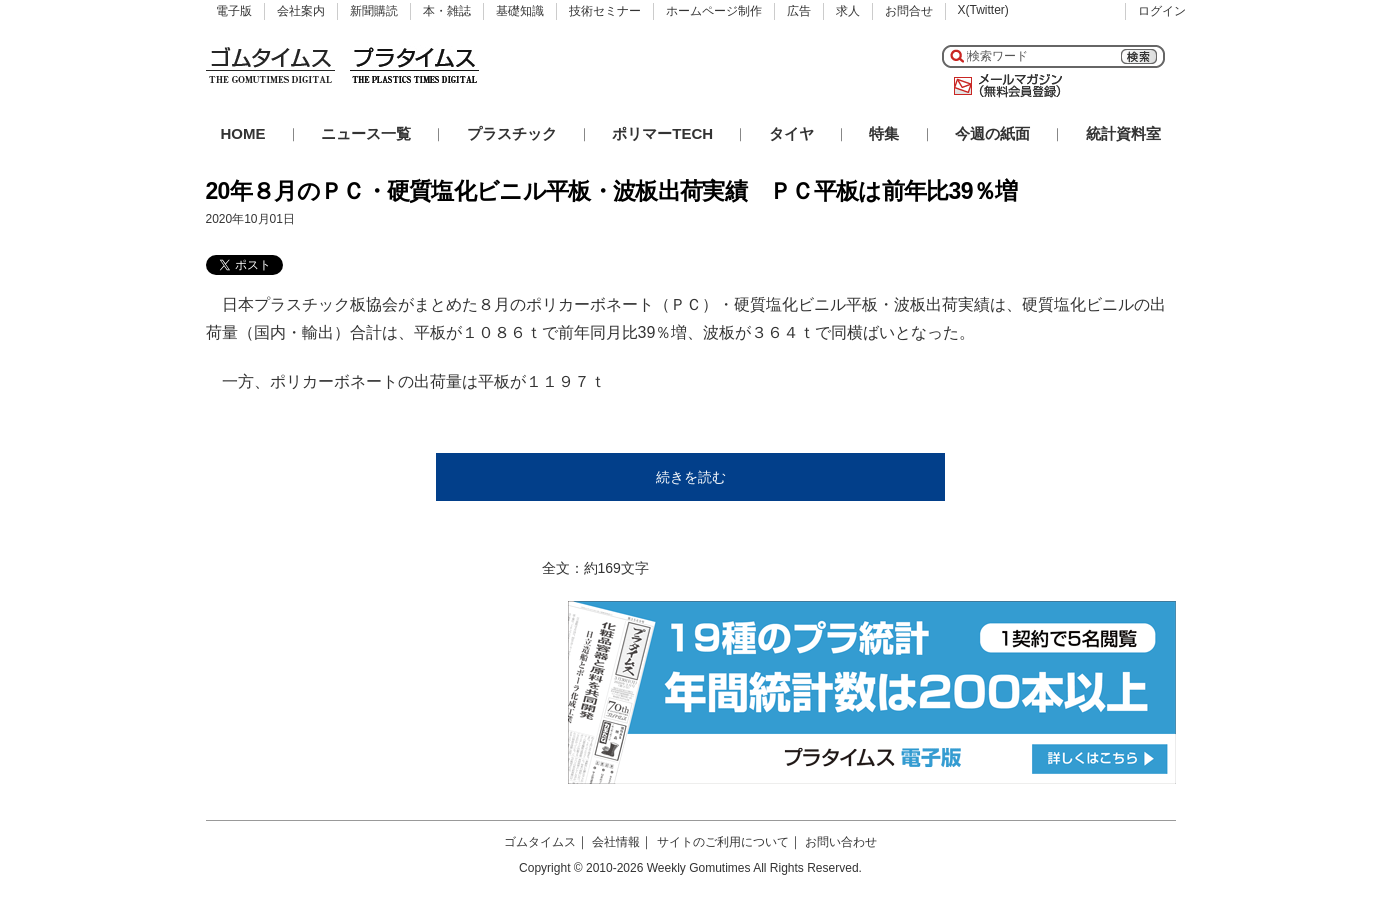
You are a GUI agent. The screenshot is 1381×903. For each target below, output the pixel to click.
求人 (848, 11)
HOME (243, 133)
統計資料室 (1123, 133)
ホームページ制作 (714, 11)
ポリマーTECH (662, 133)
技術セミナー (605, 11)
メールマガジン (1004, 86)
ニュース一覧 (366, 133)
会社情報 (616, 842)
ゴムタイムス (540, 842)
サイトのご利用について (723, 842)
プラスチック (512, 133)
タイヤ (791, 133)
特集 (884, 133)
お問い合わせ (841, 842)
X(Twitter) (983, 10)
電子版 (234, 11)
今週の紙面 (992, 133)
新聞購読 (374, 11)
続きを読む (691, 477)
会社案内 (301, 11)
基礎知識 (520, 11)
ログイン (1162, 11)
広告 (799, 11)
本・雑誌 (447, 11)
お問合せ (909, 11)
